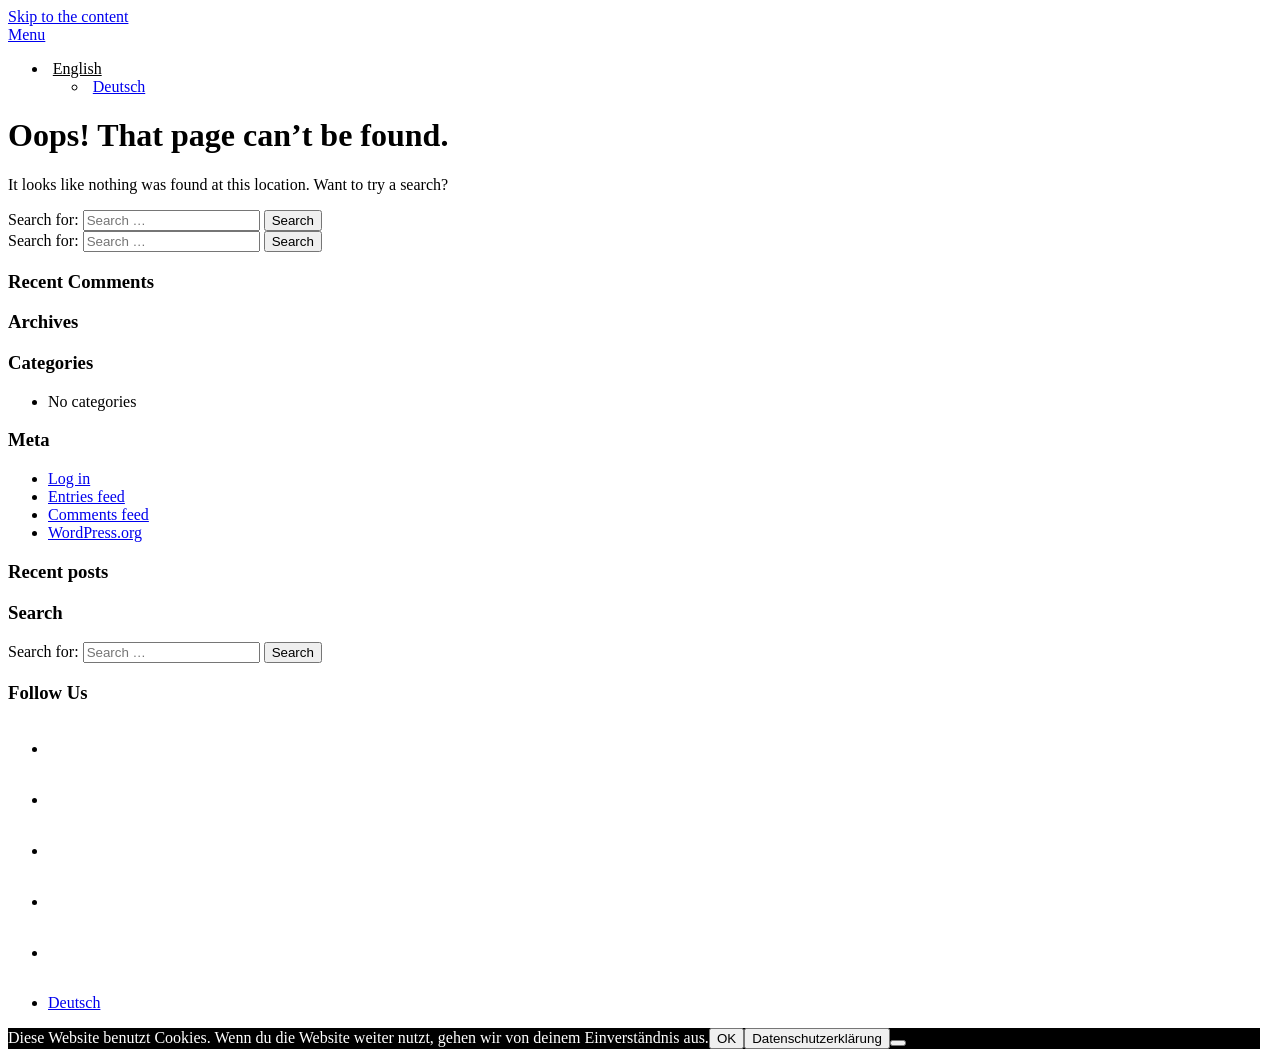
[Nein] (898, 1043)
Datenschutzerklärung (817, 1038)
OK (726, 1038)
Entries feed (86, 496)
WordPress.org (95, 532)
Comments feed (98, 514)
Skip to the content (68, 16)
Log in (69, 478)
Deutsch (74, 1002)
